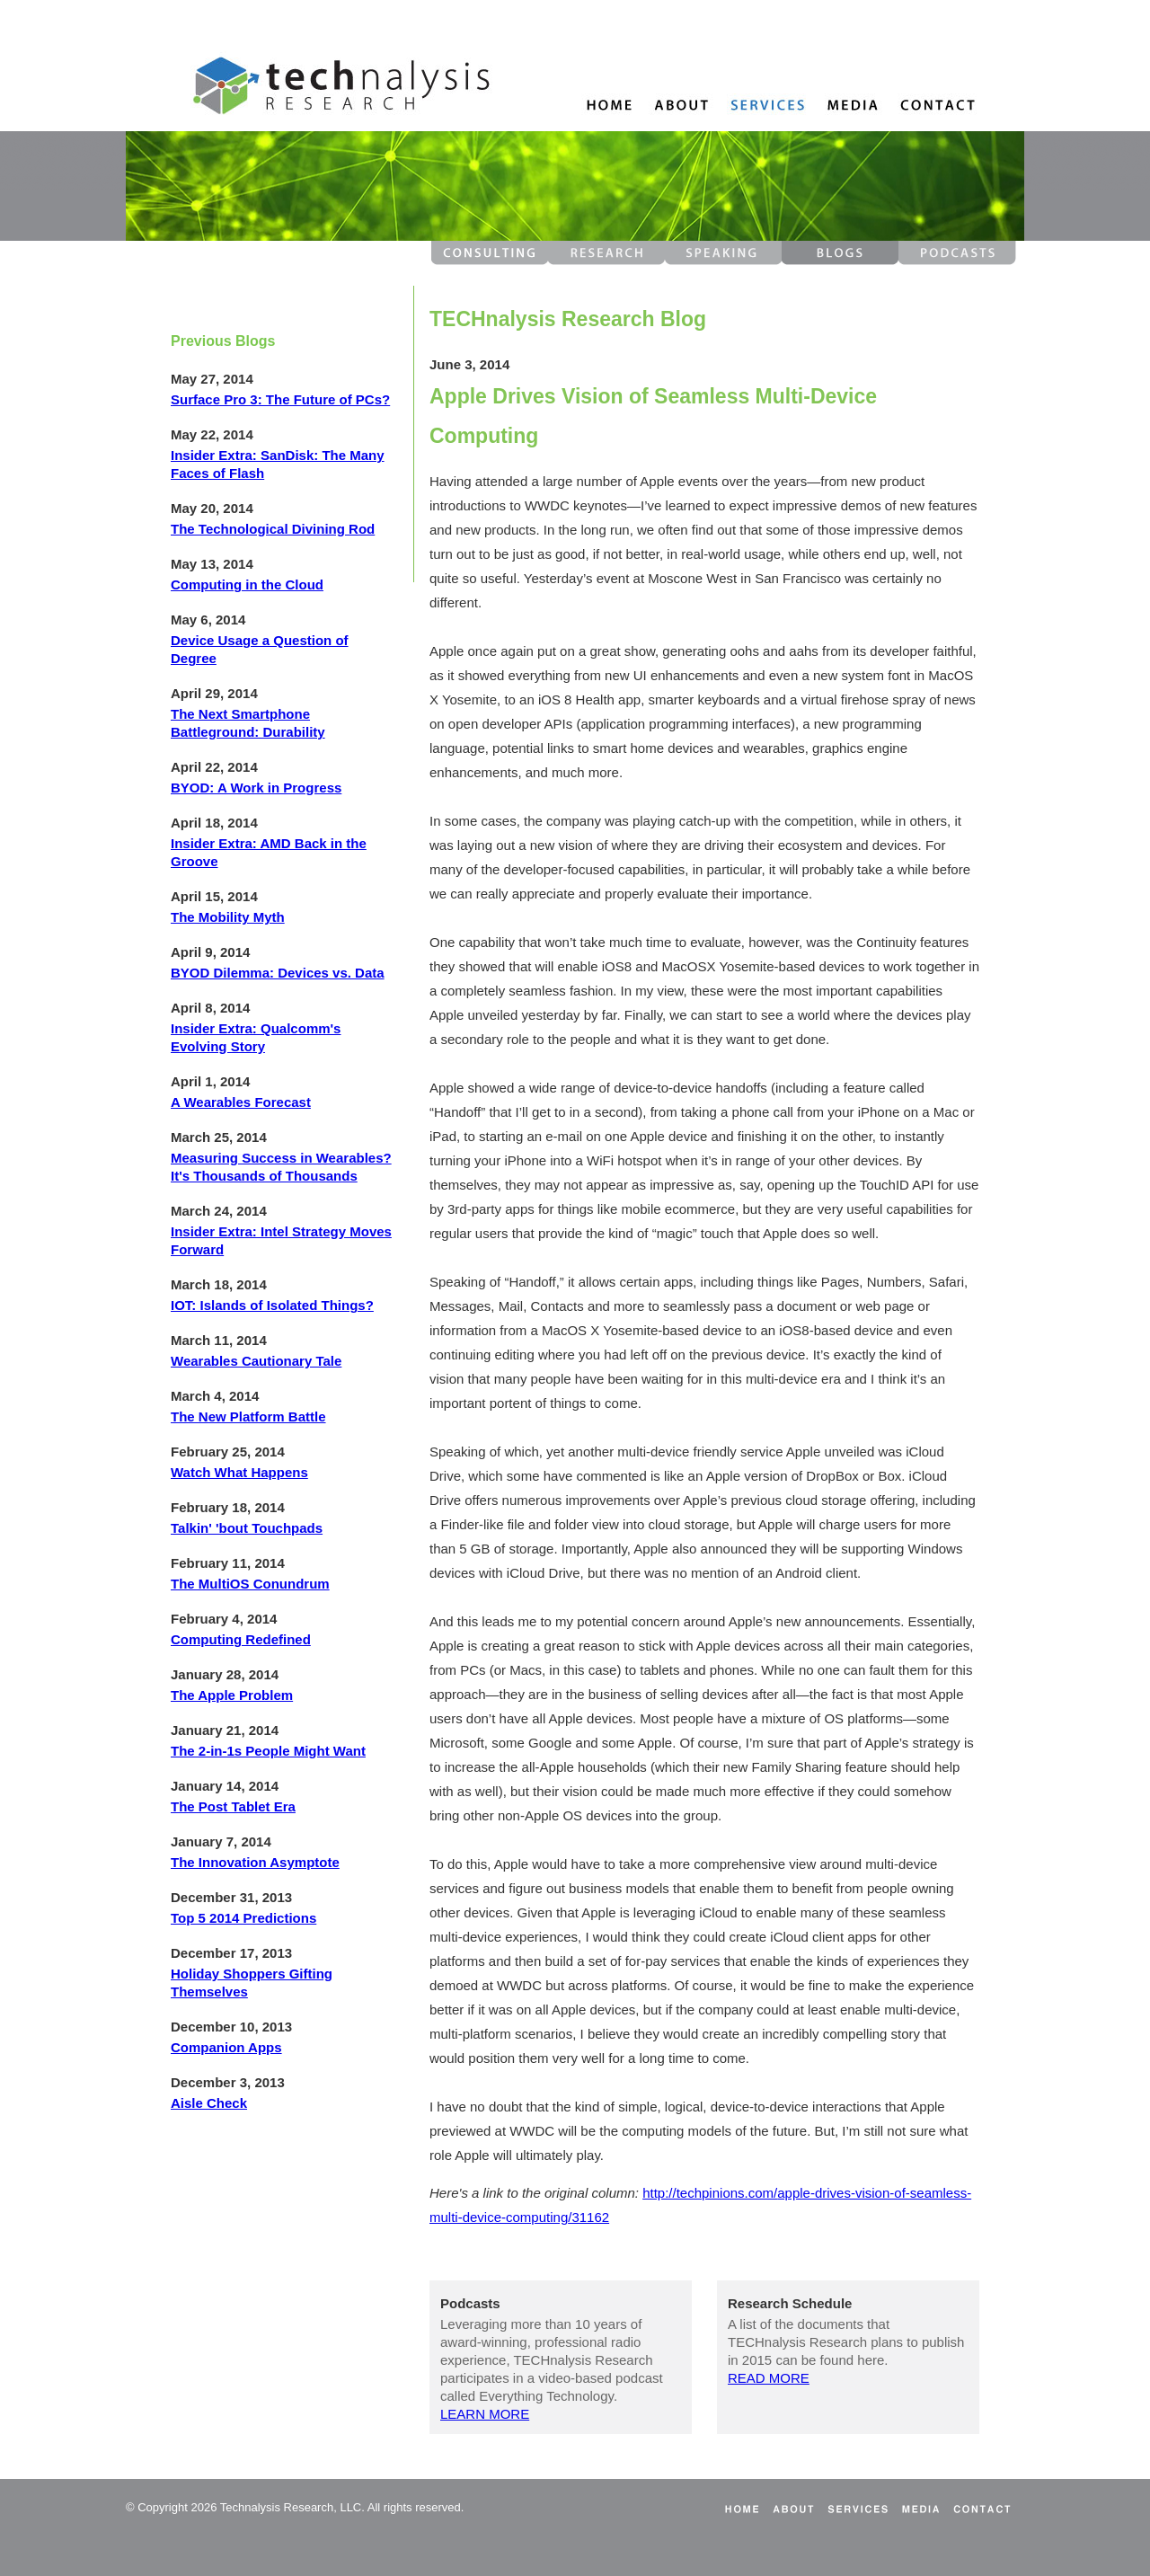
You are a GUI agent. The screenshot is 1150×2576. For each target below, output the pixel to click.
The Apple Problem (232, 1695)
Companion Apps (226, 2047)
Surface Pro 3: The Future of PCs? (280, 399)
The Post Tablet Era (233, 1806)
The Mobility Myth (228, 917)
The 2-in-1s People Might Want (268, 1750)
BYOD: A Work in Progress (256, 787)
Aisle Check (209, 2103)
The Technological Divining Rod (273, 528)
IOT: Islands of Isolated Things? (272, 1305)
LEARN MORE (484, 2413)
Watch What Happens (239, 1472)
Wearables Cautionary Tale (256, 1360)
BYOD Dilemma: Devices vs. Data (278, 972)
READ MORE (768, 2378)
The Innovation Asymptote (255, 1862)
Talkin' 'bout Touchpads (247, 1528)
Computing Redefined (241, 1639)
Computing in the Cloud (247, 584)
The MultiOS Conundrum (250, 1583)
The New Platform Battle (248, 1416)
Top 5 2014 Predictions (243, 1917)
